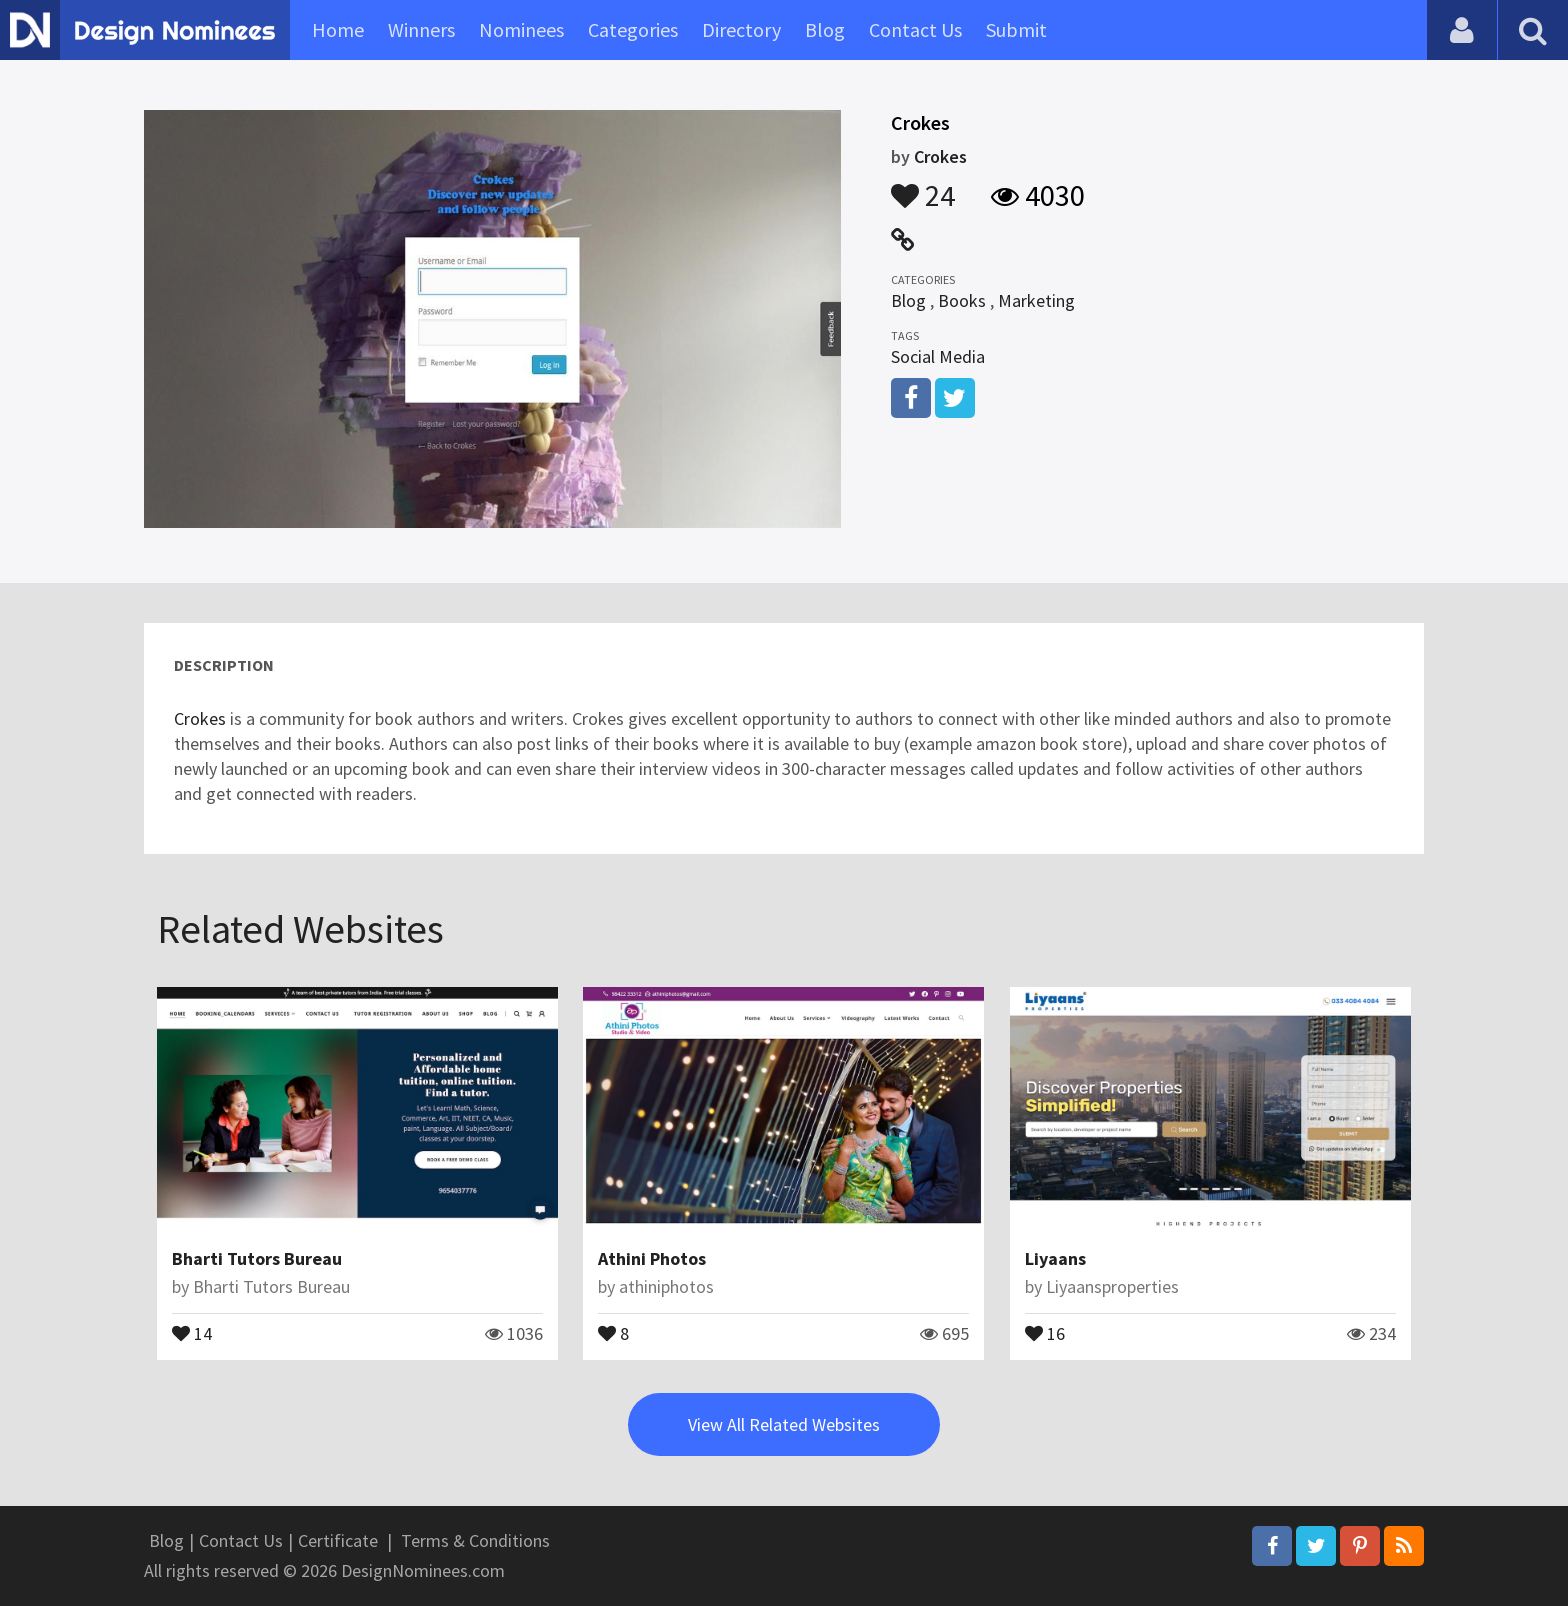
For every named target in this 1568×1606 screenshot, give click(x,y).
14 (192, 1332)
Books (962, 300)
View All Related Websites (784, 1424)
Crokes (940, 156)
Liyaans (1055, 1258)
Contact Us (915, 29)
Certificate (338, 1540)
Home (338, 29)
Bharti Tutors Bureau (257, 1258)
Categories (633, 29)
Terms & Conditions (475, 1540)
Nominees (521, 29)
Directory (741, 29)
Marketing (1036, 300)
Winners (421, 29)
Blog (825, 29)
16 (1045, 1332)
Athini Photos (652, 1258)
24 (923, 186)
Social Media (938, 356)
